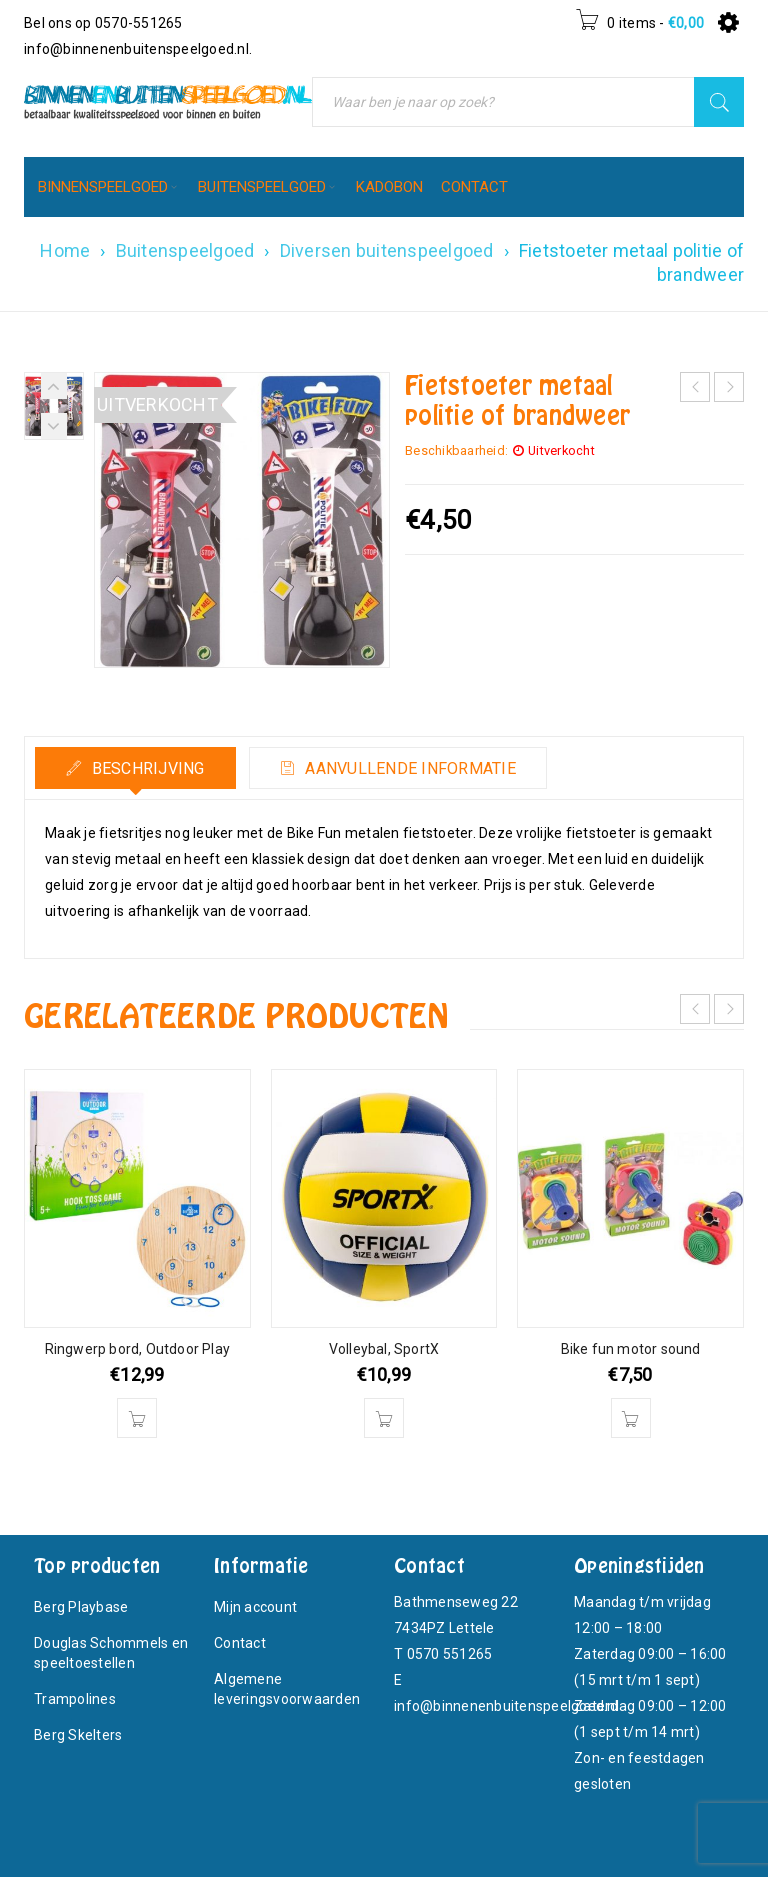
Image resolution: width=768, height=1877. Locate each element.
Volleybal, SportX (384, 1349)
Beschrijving (145, 768)
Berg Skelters (78, 1735)
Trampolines (75, 1699)
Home (65, 250)
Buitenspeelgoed (185, 250)
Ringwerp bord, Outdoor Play (137, 1349)
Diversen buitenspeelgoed (387, 250)
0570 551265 (450, 1654)
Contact (240, 1643)
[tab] (135, 768)
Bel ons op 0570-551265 (103, 23)
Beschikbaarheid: (456, 450)
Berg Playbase (81, 1607)
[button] (137, 1418)
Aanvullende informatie (408, 768)
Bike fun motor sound (631, 1349)
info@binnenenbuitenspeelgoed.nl (136, 49)
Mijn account (255, 1607)
